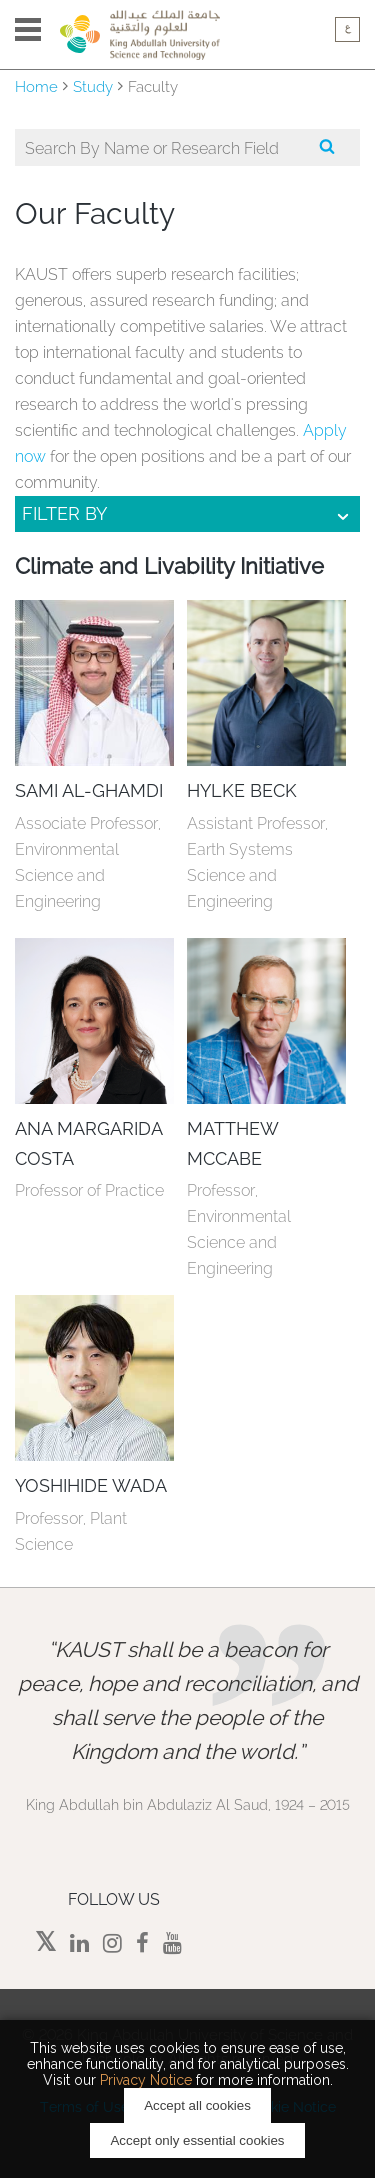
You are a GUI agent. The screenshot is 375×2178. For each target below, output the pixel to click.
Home (36, 87)
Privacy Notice (146, 2080)
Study (93, 87)
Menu (28, 29)
